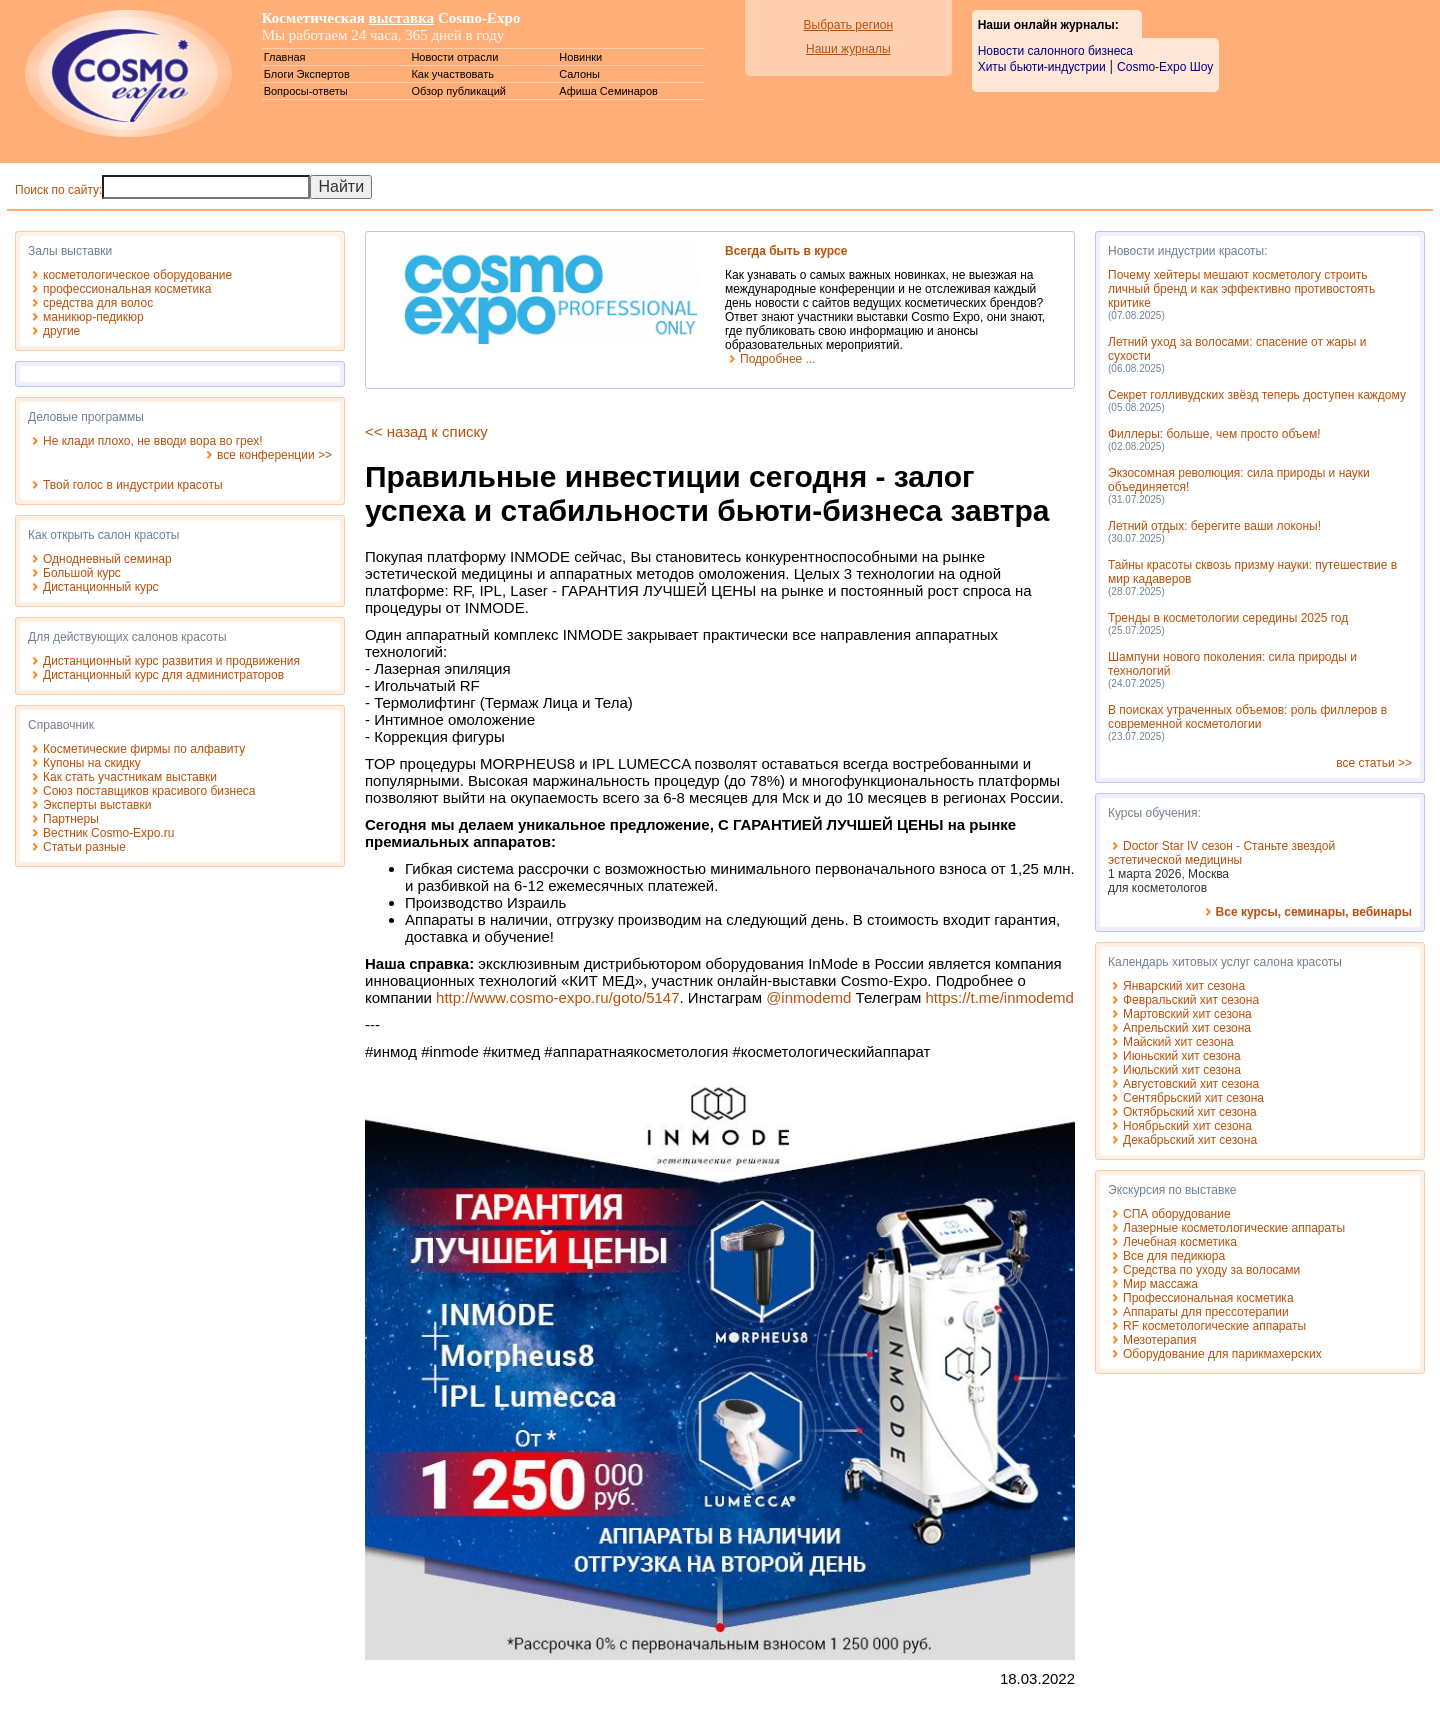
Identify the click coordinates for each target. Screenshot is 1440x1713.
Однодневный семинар (107, 559)
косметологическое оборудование (137, 275)
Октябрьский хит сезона (1190, 1112)
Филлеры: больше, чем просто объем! (1214, 434)
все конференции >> (274, 455)
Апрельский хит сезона (1187, 1028)
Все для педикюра (1174, 1256)
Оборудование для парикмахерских (1222, 1354)
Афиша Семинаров (608, 91)
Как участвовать (452, 74)
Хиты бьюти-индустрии (1042, 67)
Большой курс (82, 573)
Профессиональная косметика (1208, 1298)
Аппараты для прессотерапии (1206, 1312)
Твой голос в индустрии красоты (133, 485)
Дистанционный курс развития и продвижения (171, 661)
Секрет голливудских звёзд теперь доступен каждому (1257, 395)
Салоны (579, 74)
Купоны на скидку (92, 763)
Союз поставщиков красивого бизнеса (149, 791)
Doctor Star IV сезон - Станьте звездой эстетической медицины (1221, 853)
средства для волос (98, 303)
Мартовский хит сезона (1187, 1014)
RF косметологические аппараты (1214, 1326)
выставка (402, 18)
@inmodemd (808, 997)
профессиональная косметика (127, 289)
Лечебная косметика (1180, 1242)
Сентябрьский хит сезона (1193, 1098)
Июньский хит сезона (1182, 1056)
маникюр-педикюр (93, 317)
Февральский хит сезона (1191, 1000)
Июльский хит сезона (1182, 1070)
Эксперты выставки (97, 805)
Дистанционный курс (101, 587)
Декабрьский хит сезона (1190, 1140)
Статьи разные (84, 847)
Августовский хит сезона (1191, 1084)
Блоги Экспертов (307, 74)
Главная (285, 57)
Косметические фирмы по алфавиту (144, 749)
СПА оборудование (1177, 1214)
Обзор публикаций (458, 91)
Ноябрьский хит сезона (1187, 1126)
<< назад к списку (426, 431)
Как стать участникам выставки (130, 777)
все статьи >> (1374, 763)
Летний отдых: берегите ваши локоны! (1214, 526)
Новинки (580, 57)
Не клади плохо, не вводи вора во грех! (153, 441)
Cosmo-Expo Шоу (1165, 67)
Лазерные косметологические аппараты (1234, 1228)
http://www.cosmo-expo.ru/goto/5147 (557, 997)
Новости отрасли (454, 57)
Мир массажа (1160, 1284)
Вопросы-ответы (306, 91)
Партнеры (71, 819)
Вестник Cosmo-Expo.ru (108, 833)
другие (61, 331)
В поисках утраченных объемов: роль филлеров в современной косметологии (1247, 717)
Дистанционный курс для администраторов (163, 675)
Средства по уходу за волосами (1211, 1270)
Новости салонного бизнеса (1055, 51)
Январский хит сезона (1184, 986)
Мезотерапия (1159, 1340)
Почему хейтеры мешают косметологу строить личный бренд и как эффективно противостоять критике (1241, 289)
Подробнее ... (778, 359)
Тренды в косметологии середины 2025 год (1228, 618)
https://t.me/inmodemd (999, 997)
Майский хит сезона (1178, 1042)
